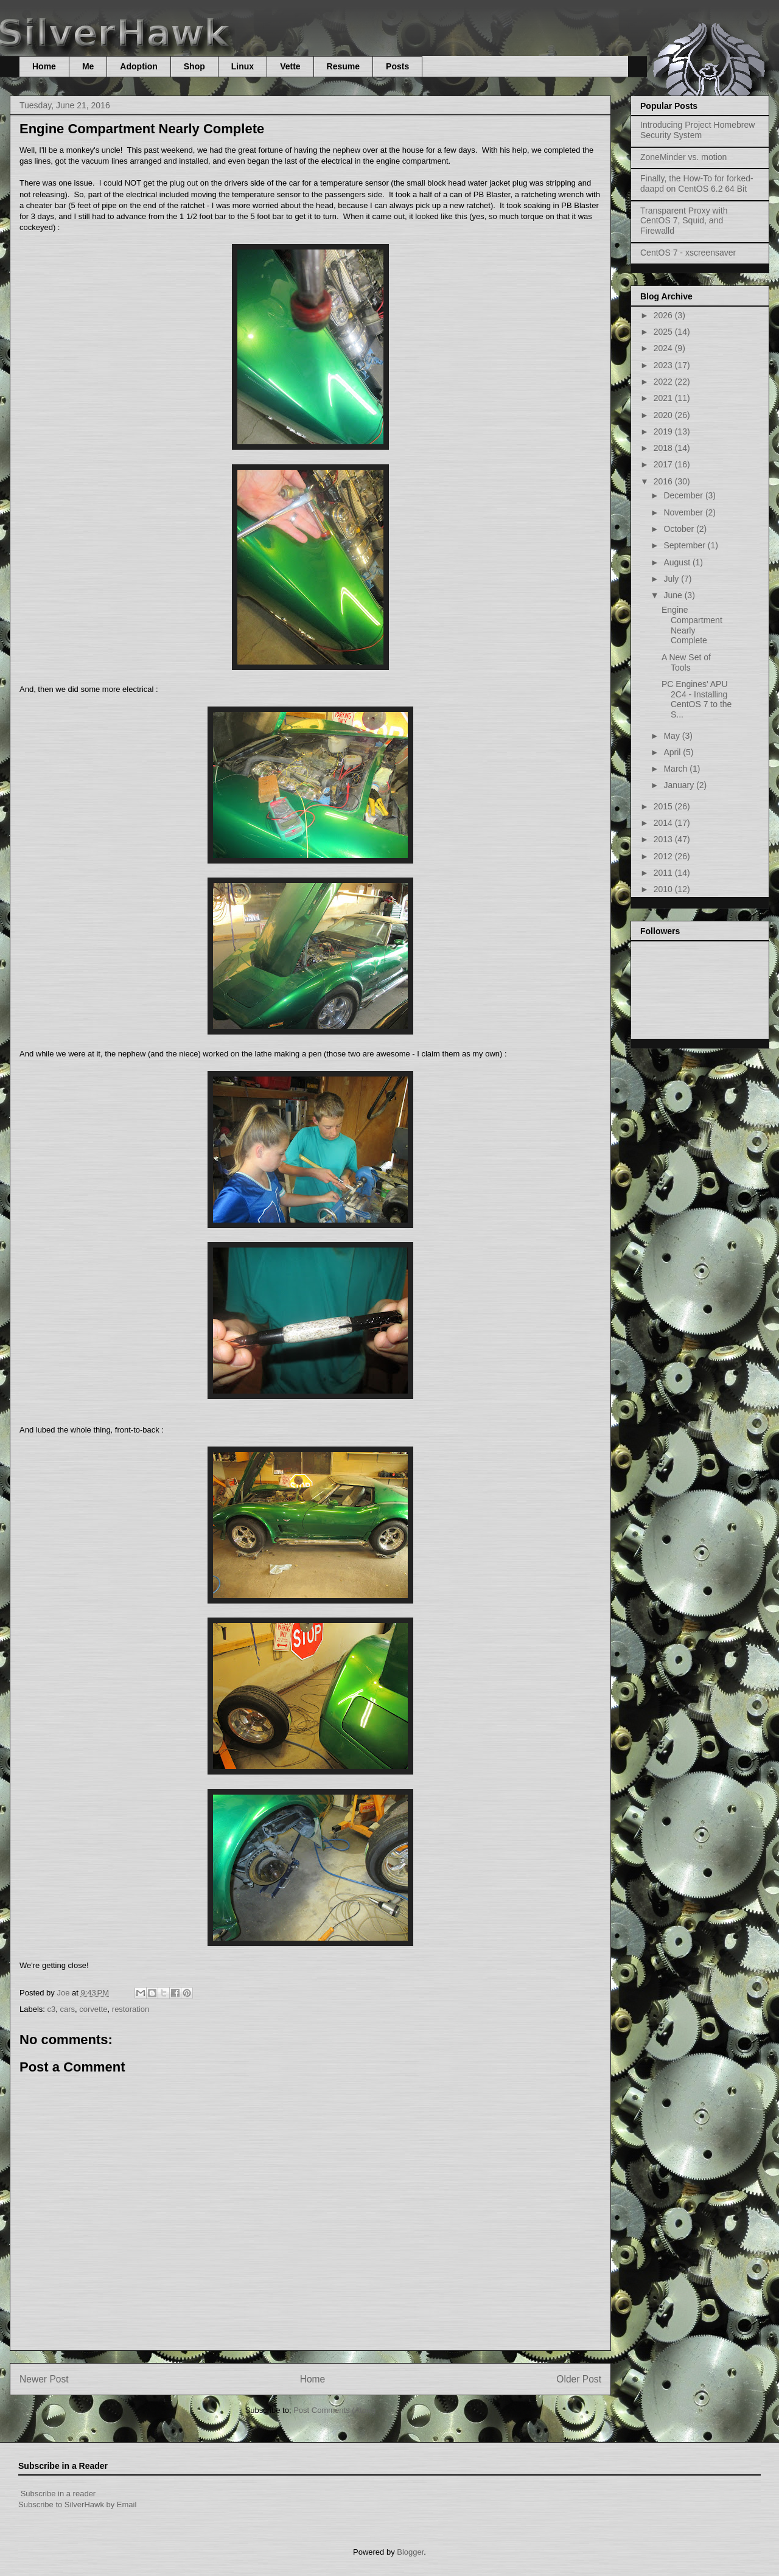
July (672, 579)
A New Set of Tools (686, 662)
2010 (664, 889)
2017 (664, 464)
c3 (51, 2009)
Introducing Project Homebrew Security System (697, 130)
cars (67, 2009)
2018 (664, 448)
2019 (664, 431)
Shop (194, 66)
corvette (93, 2009)
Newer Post (44, 2379)
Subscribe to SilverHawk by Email (77, 2504)
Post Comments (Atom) (334, 2410)
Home (44, 66)
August (677, 562)
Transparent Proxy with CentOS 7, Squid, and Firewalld (683, 221)
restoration (130, 2009)
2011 (664, 873)
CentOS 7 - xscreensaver (688, 252)
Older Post (578, 2379)
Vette (290, 66)
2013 (664, 839)
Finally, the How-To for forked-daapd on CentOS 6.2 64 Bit (696, 183)
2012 (664, 856)
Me (88, 66)
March (676, 768)
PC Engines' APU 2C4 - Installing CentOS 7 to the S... (697, 699)
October (679, 529)
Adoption (138, 66)
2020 (664, 415)
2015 (664, 806)
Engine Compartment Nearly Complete (692, 625)
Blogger (410, 2552)
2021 (664, 398)
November (684, 512)
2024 (664, 348)
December (684, 495)
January (679, 785)
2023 (664, 365)
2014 (664, 823)
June (673, 595)
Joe (64, 1992)
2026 (664, 315)
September (685, 545)
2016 (664, 481)
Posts (397, 66)
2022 (664, 381)
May (672, 736)
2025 (664, 332)
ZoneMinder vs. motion (683, 157)
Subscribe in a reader (58, 2493)
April (673, 752)
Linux (242, 66)
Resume (343, 66)
